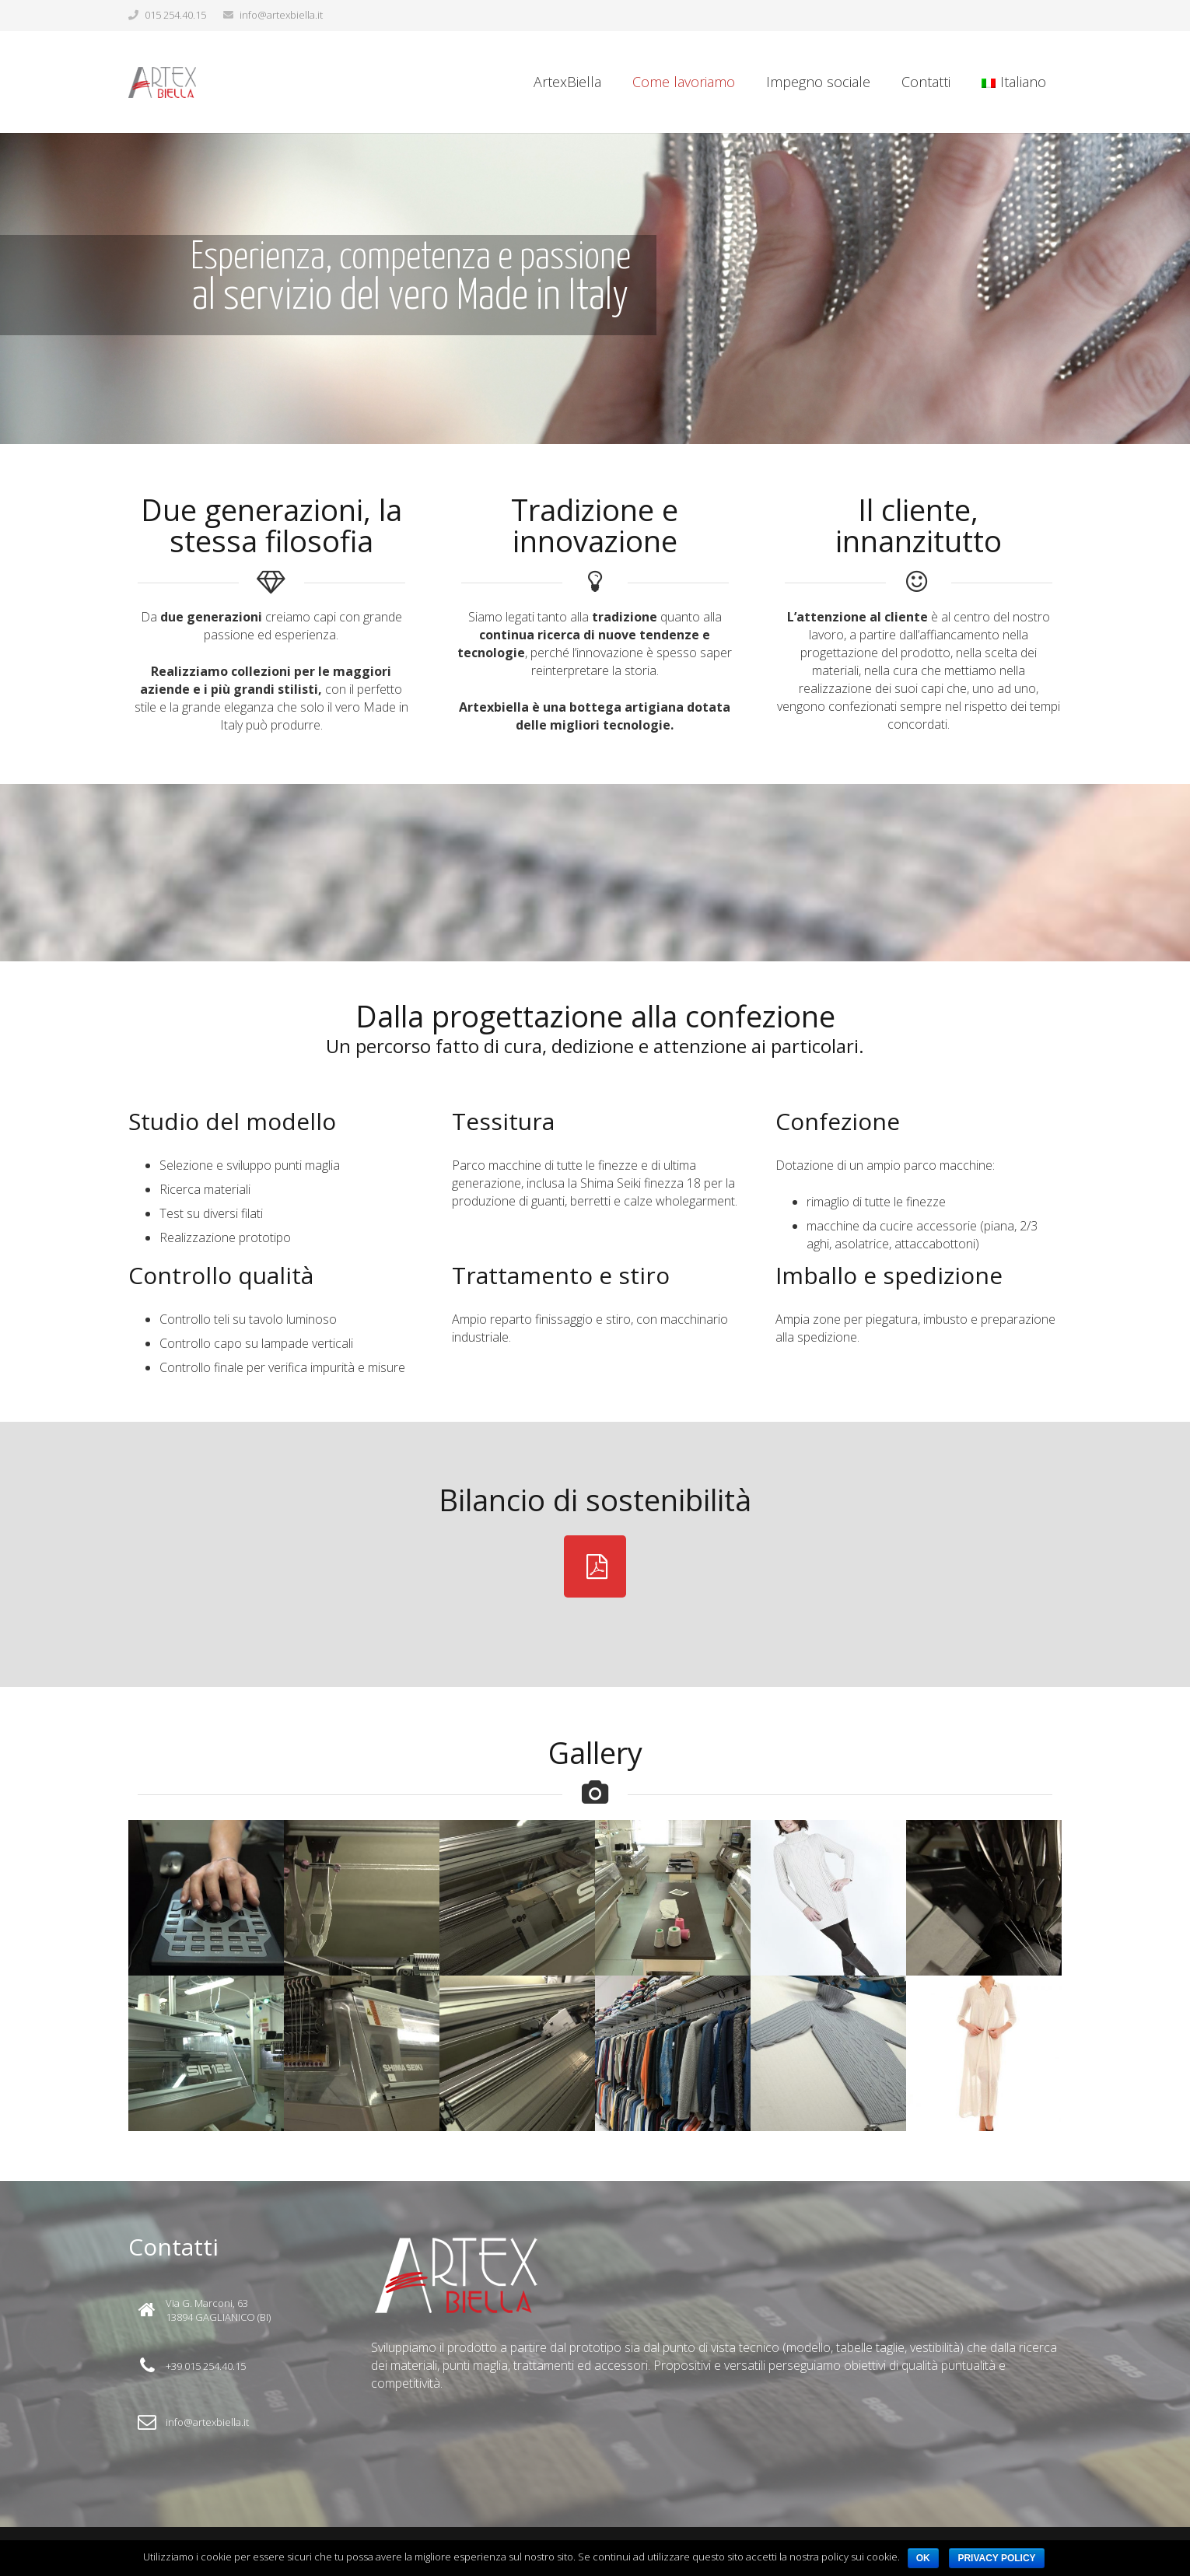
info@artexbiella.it (281, 15)
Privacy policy (996, 2558)
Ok (923, 2558)
